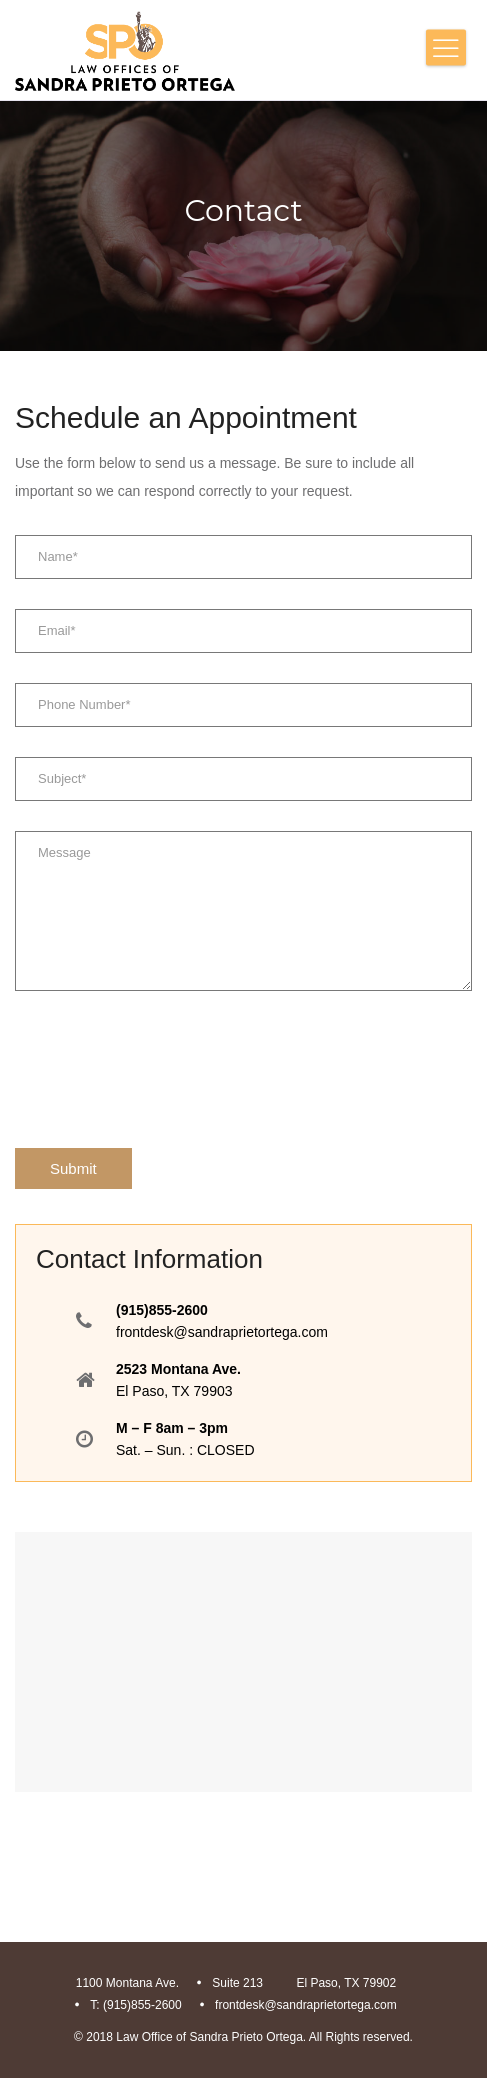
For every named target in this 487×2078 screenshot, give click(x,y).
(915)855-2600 (162, 1310)
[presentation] (167, 1069)
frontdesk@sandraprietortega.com (222, 1332)
